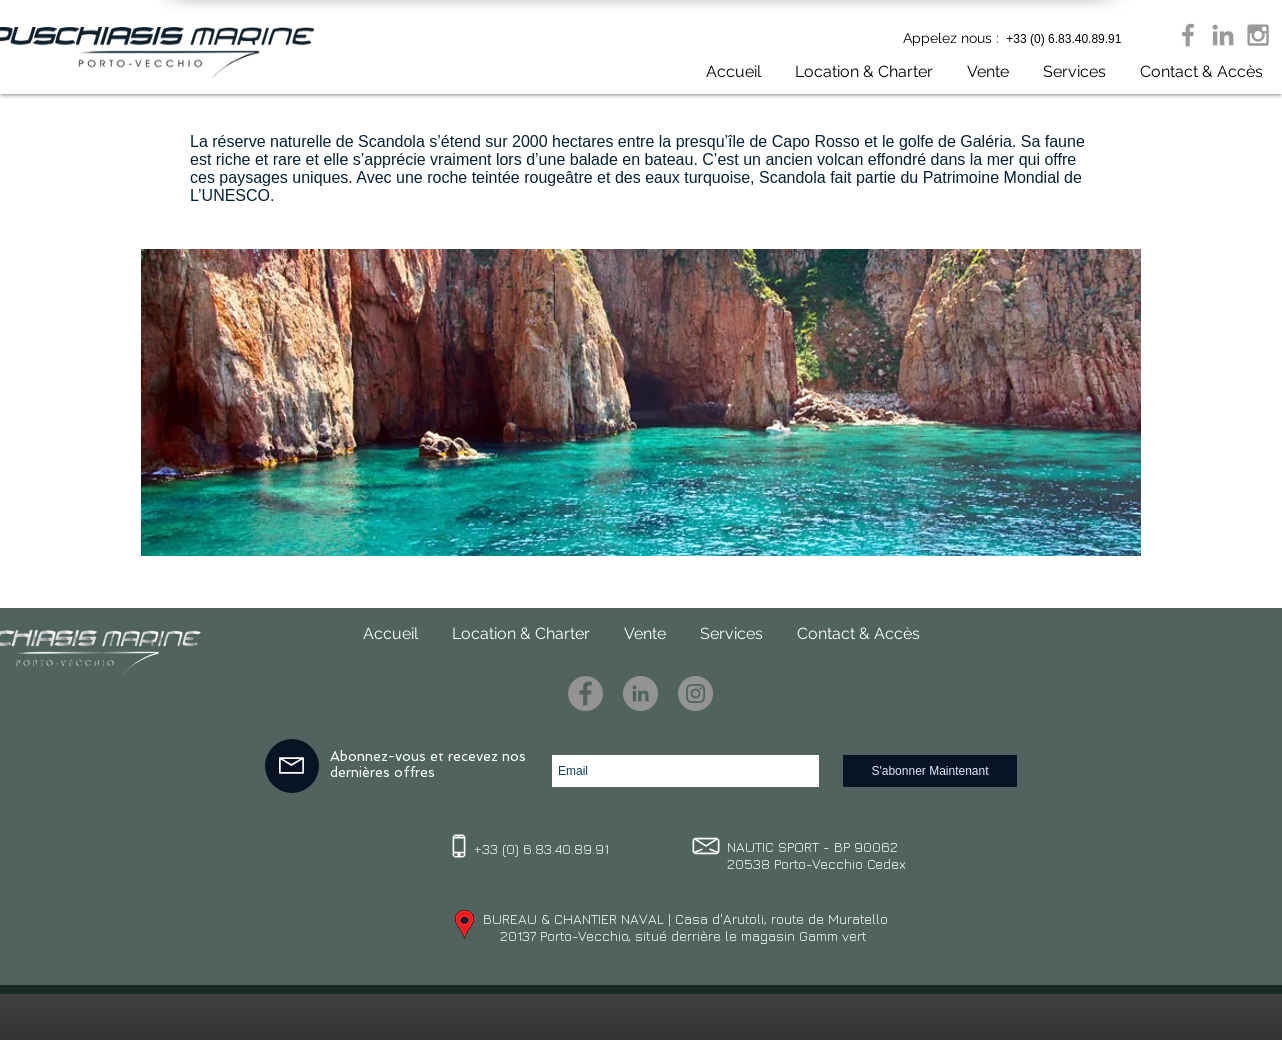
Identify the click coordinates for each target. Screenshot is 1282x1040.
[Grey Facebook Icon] (1188, 35)
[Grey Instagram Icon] (1258, 35)
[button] (981, 71)
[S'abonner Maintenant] (930, 771)
